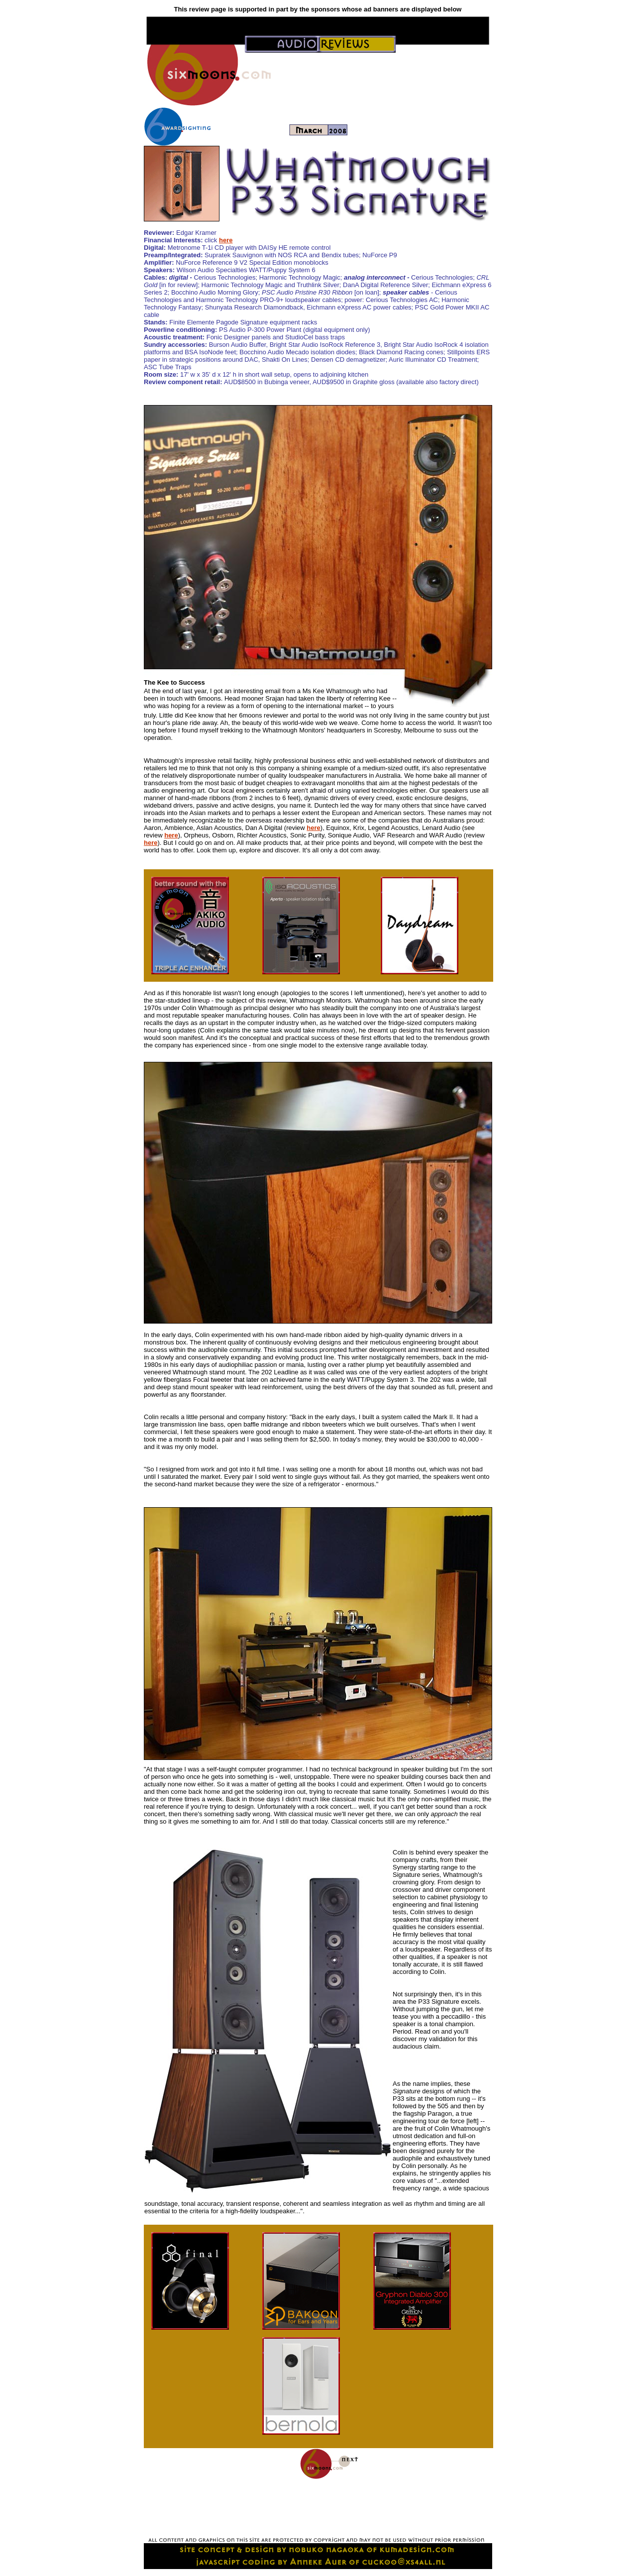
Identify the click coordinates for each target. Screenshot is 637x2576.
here (225, 240)
